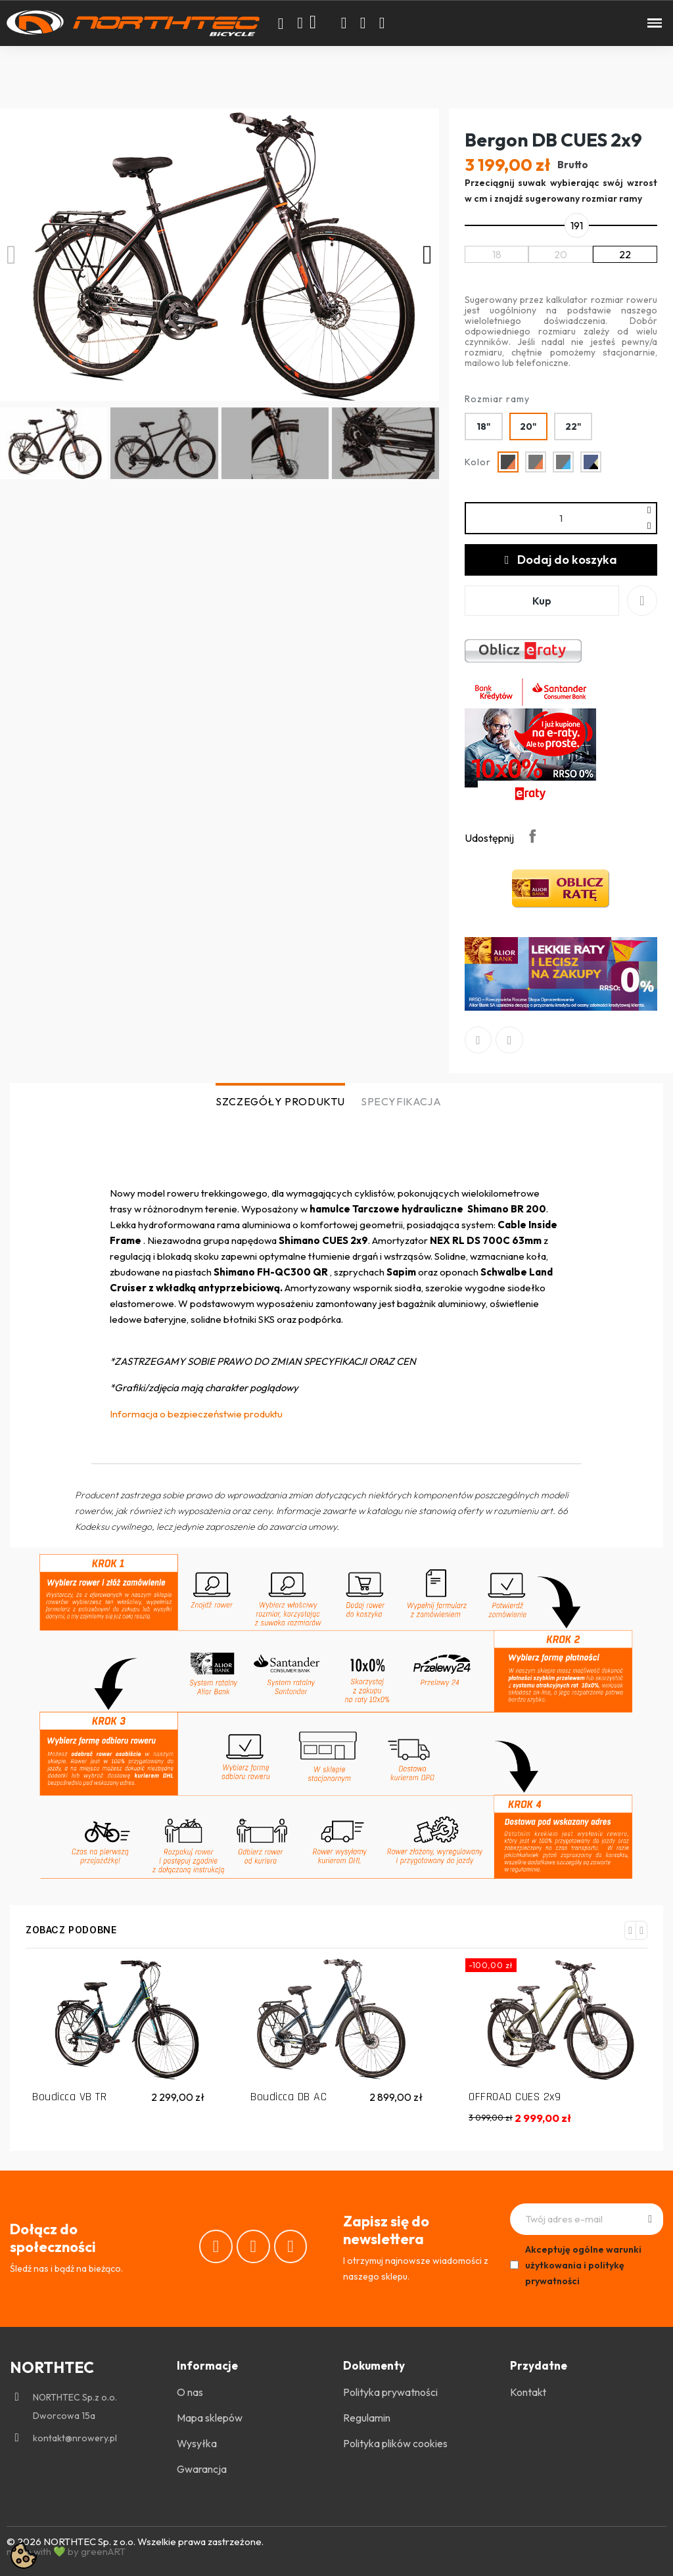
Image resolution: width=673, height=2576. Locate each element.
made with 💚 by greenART (66, 2551)
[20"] (528, 426)
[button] (281, 24)
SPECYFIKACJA (401, 1101)
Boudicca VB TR (69, 2096)
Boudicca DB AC (288, 2096)
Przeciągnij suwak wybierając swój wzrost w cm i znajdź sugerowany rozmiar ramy (561, 190)
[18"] (484, 426)
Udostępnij (532, 836)
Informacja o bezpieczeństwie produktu (196, 1414)
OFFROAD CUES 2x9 (515, 2096)
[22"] (573, 426)
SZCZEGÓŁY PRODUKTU (280, 1101)
